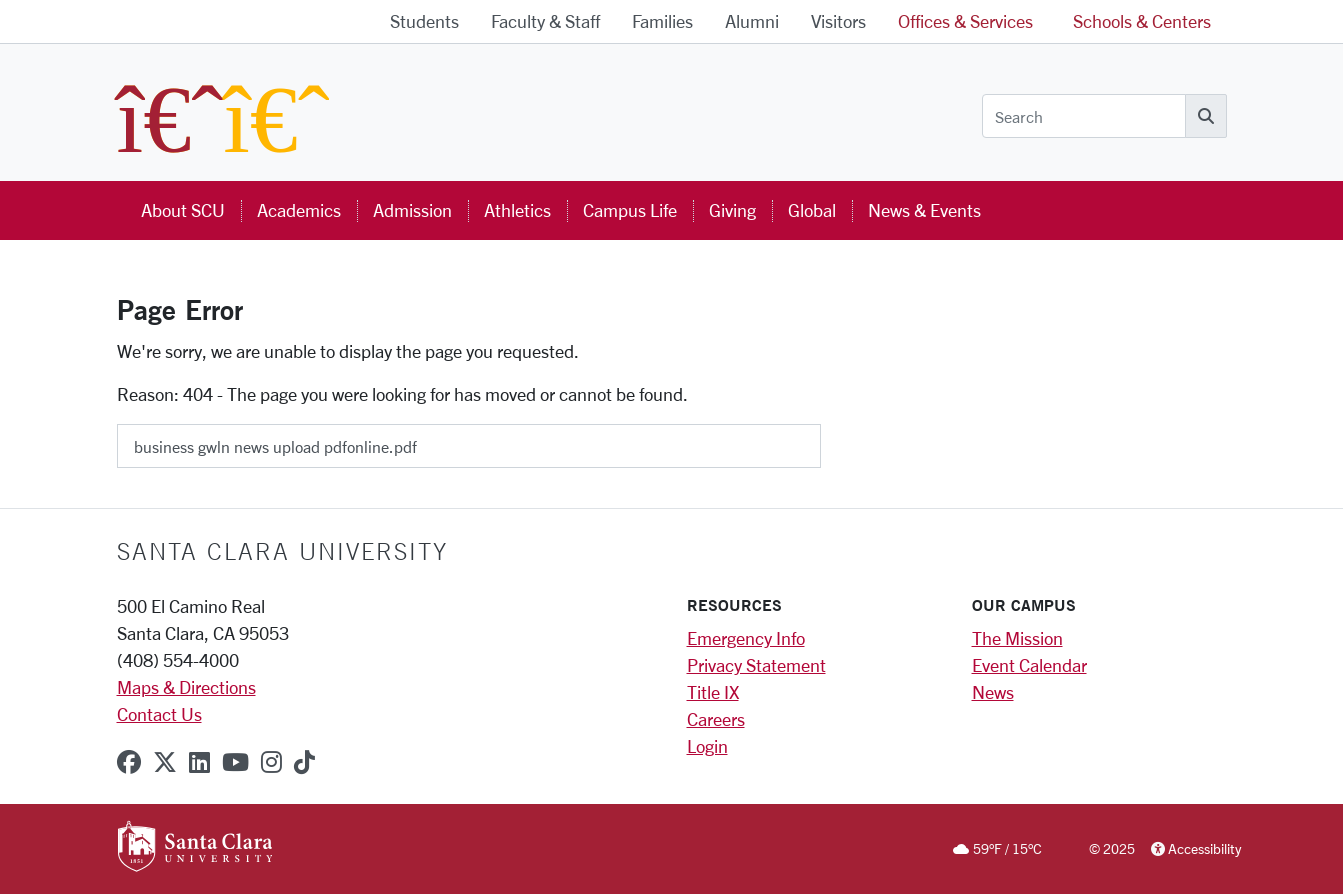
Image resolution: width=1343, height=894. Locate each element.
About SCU (183, 210)
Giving (732, 210)
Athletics (517, 210)
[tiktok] (304, 762)
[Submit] (834, 439)
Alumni (752, 21)
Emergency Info (746, 638)
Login (707, 746)
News (993, 692)
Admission (412, 210)
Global (812, 210)
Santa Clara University (282, 551)
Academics (299, 210)
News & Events (924, 210)
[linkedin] (199, 762)
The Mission (1017, 638)
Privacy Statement (756, 665)
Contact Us (159, 714)
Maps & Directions (186, 687)
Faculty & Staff (545, 21)
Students (424, 21)
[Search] (1084, 116)
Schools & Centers (1142, 21)
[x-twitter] (165, 762)
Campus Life (630, 210)
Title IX (713, 692)
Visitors (838, 21)
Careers (716, 719)
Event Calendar (1029, 665)
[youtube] (235, 762)
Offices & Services (965, 21)
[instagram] (271, 762)
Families (662, 21)
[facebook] (129, 762)
